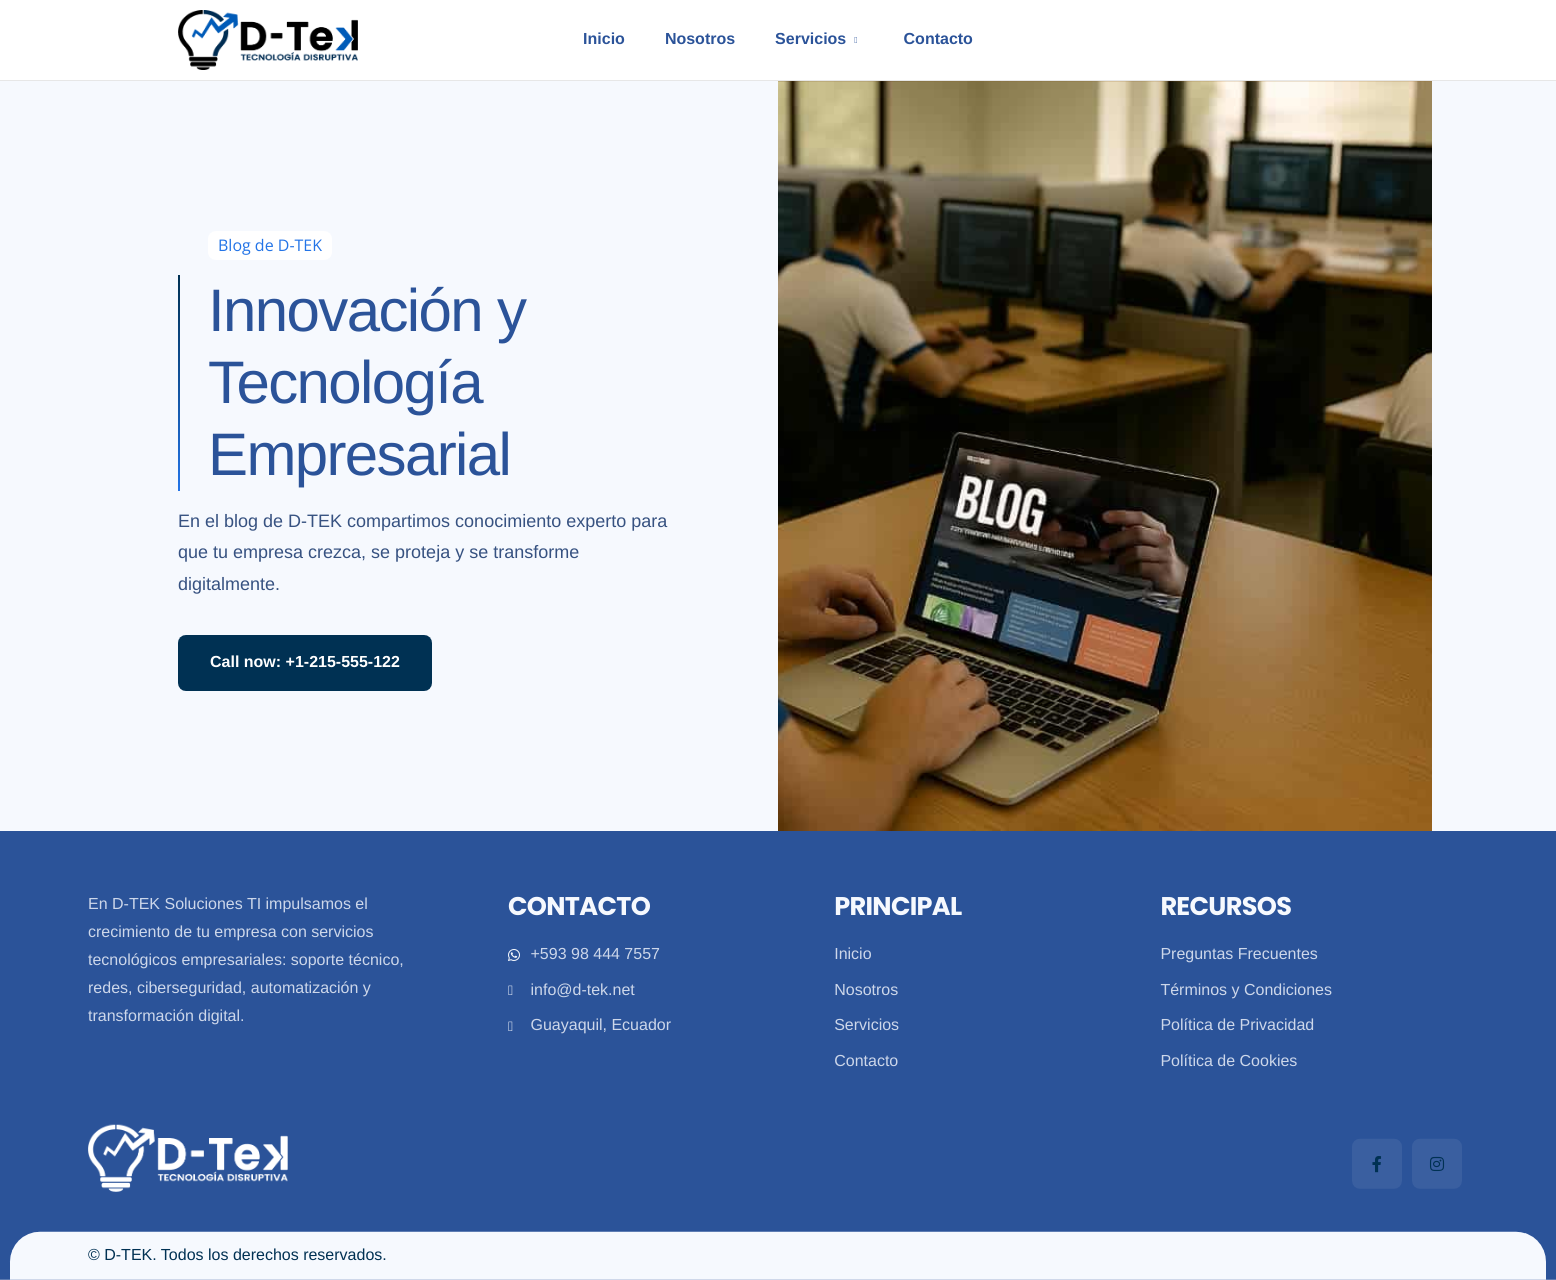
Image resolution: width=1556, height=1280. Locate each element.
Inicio (601, 39)
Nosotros (697, 39)
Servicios (816, 39)
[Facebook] (1377, 1164)
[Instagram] (1437, 1164)
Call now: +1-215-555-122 (305, 662)
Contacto (940, 39)
